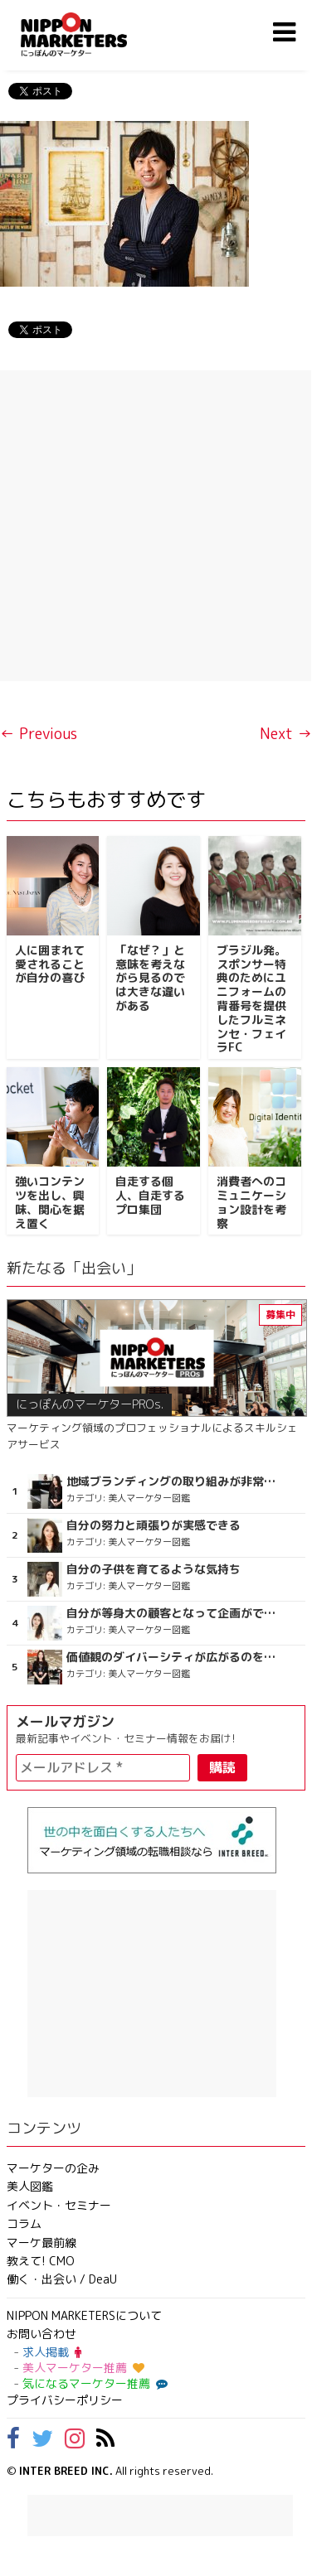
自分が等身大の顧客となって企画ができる (174, 1613)
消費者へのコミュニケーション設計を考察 (251, 1201)
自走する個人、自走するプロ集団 (150, 1195)
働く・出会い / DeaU (62, 2279)
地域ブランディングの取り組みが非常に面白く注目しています (174, 1481)
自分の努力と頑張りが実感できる (153, 1525)
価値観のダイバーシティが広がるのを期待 (174, 1657)
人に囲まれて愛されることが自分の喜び (50, 964)
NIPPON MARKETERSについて (84, 2315)
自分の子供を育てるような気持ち (153, 1569)
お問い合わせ (41, 2334)
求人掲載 (51, 2352)
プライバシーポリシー (65, 2400)
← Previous (38, 733)
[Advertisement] (155, 525)
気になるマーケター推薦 (92, 2383)
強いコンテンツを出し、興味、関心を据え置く (50, 1201)
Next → (286, 733)
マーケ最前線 (41, 2242)
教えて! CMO (41, 2261)
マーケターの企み (53, 2168)
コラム (24, 2223)
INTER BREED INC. (66, 2470)
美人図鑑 (30, 2186)
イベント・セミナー (59, 2205)
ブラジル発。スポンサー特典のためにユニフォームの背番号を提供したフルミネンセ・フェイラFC (251, 999)
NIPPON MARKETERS (90, 34)
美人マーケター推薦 (83, 2367)
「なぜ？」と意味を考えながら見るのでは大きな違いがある (150, 977)
